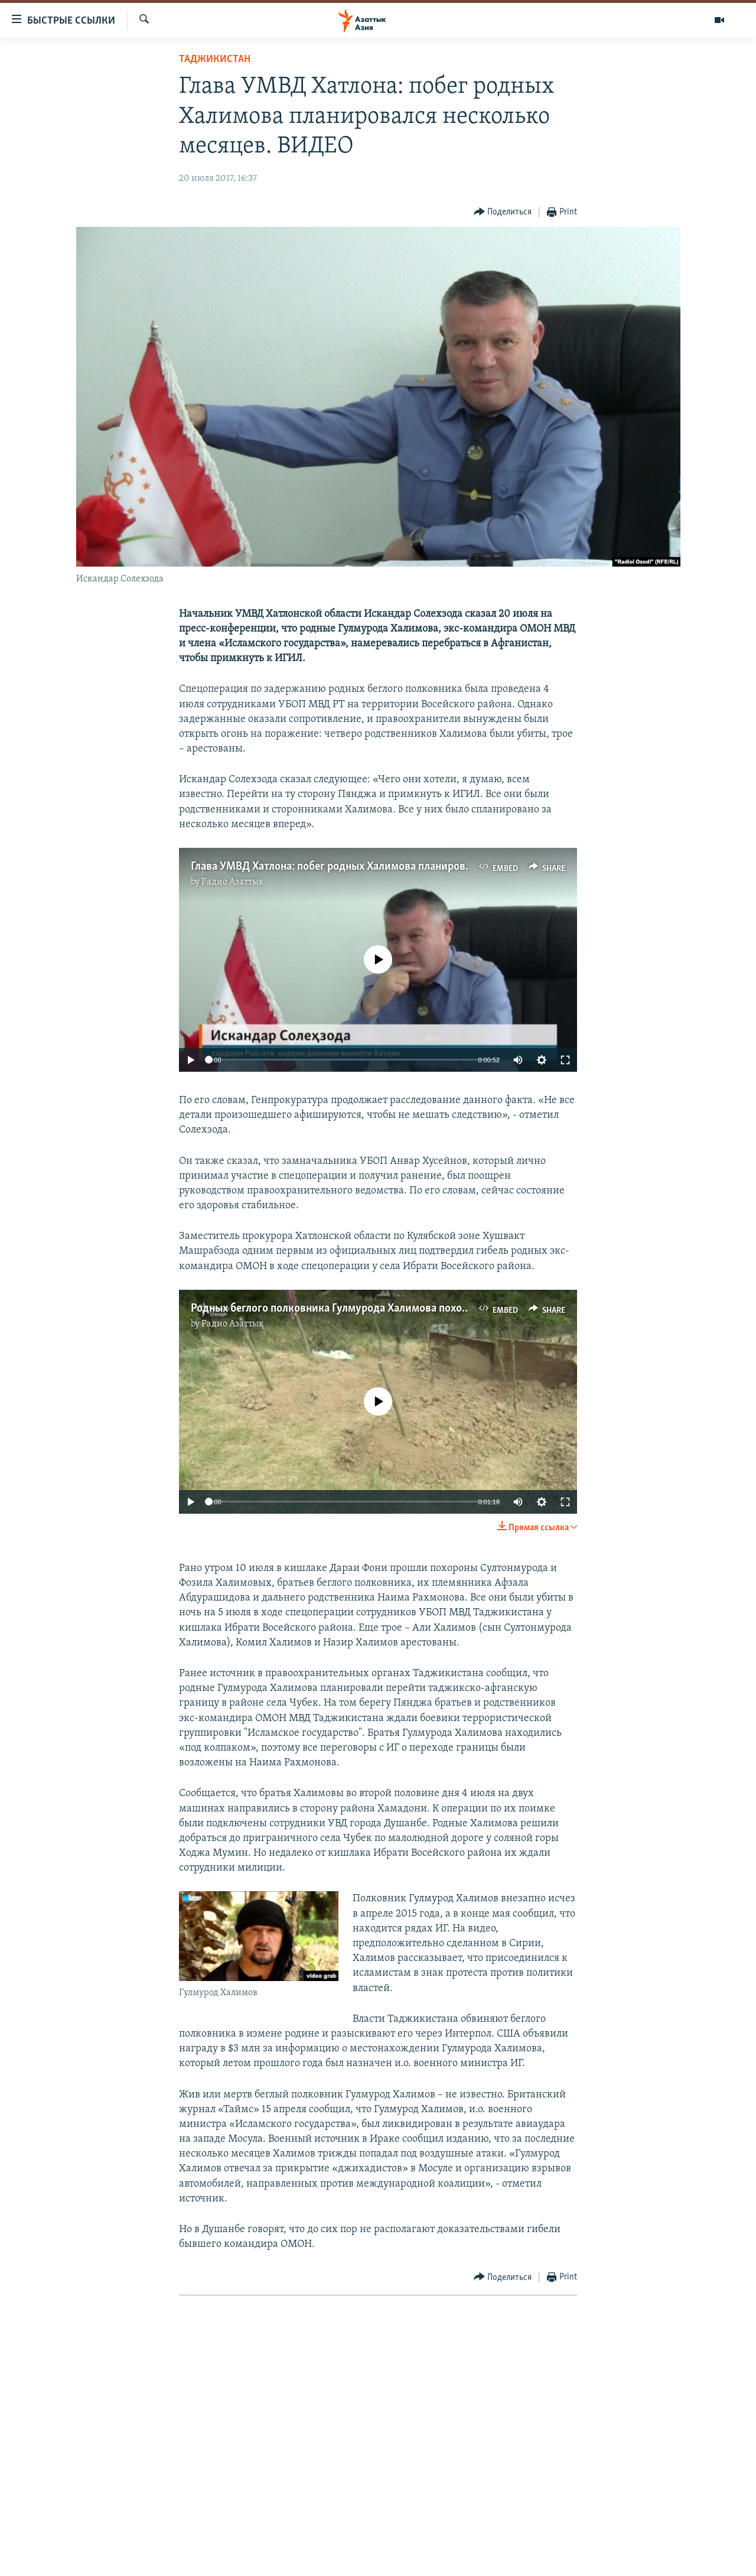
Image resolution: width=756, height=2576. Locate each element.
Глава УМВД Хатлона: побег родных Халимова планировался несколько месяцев (388, 867)
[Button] (503, 212)
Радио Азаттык (232, 882)
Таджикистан (214, 59)
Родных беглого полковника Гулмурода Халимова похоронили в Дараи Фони (380, 1309)
